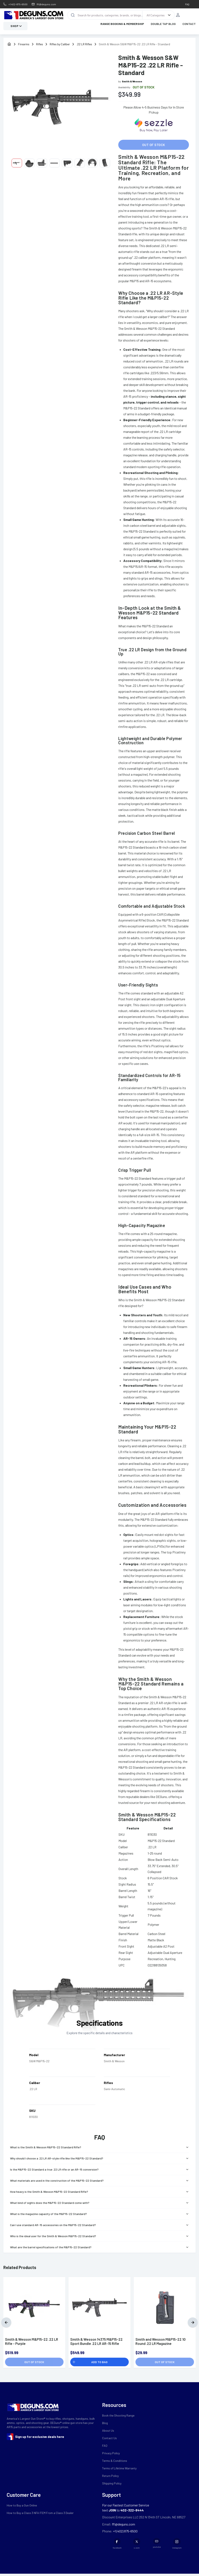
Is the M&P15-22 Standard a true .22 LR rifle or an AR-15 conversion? (99, 2171)
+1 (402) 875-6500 (125, 2533)
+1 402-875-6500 (17, 4)
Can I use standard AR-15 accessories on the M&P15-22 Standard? (99, 2227)
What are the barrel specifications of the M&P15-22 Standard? (99, 2249)
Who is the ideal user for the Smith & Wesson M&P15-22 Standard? (99, 2238)
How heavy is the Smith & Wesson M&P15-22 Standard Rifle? (99, 2193)
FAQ (187, 4)
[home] (9, 46)
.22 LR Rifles (84, 46)
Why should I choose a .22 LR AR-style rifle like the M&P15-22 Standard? (99, 2160)
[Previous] (6, 2325)
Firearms (23, 46)
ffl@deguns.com (46, 4)
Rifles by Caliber (60, 46)
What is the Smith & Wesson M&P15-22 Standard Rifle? (99, 2149)
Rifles (39, 46)
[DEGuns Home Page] (33, 16)
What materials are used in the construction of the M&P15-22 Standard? (99, 2182)
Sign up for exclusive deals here (39, 2439)
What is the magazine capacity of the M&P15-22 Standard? (99, 2216)
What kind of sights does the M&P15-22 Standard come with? (99, 2205)
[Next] (193, 2325)
